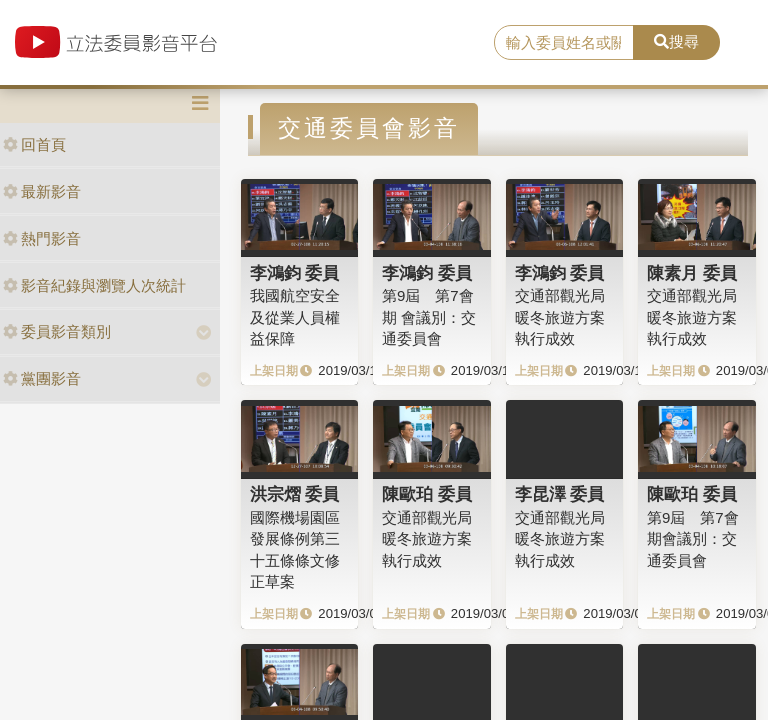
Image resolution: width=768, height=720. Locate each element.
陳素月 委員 (692, 273)
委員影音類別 (57, 331)
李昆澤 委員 (560, 494)
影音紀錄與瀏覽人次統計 (94, 285)
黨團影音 (42, 378)
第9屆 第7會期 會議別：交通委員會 (429, 317)
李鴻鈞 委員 (295, 273)
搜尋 (676, 41)
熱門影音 (42, 238)
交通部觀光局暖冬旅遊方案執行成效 (560, 317)
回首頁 (34, 144)
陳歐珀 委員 (427, 494)
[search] (564, 43)
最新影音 (42, 191)
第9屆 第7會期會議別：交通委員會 (693, 539)
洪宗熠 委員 (295, 494)
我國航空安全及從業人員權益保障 (295, 317)
